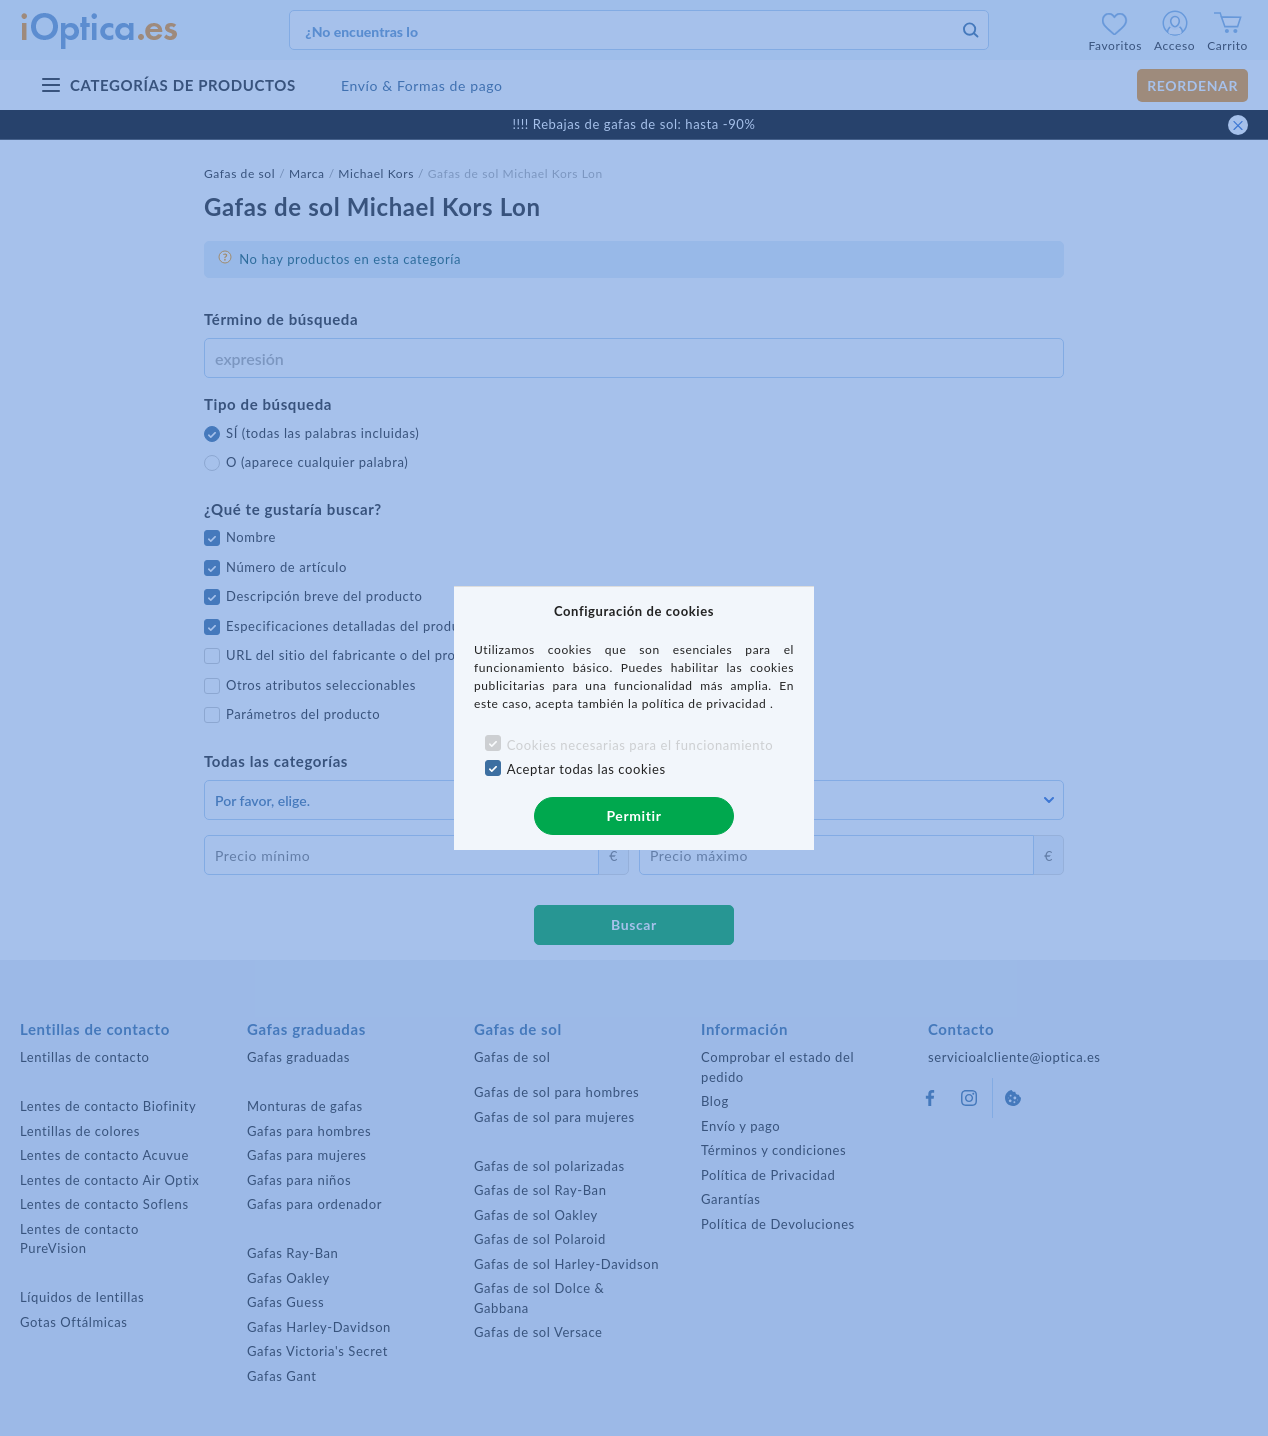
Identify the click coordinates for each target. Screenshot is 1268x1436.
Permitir (633, 815)
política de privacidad (706, 703)
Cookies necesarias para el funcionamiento (640, 745)
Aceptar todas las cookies (586, 769)
